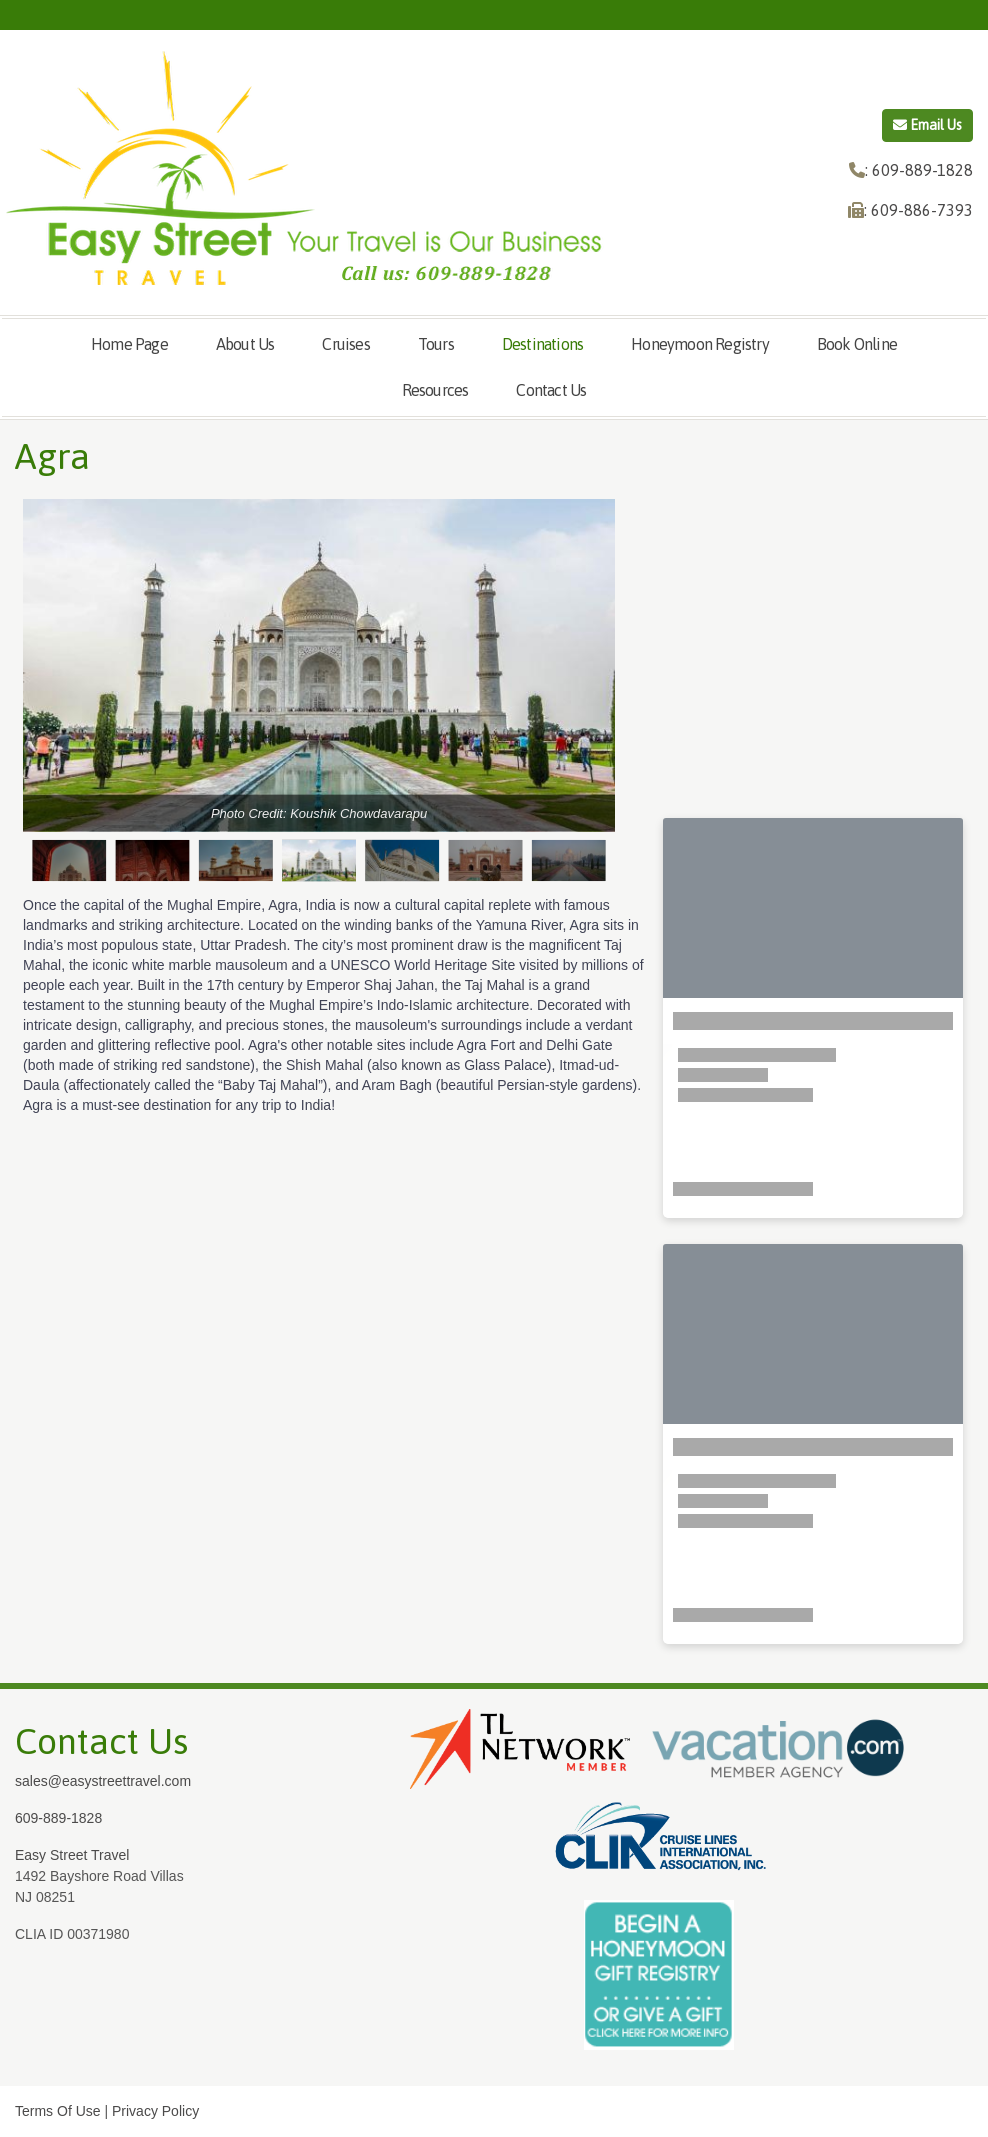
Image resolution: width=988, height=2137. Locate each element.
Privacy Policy (155, 2111)
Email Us (927, 125)
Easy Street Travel (72, 1855)
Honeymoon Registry (700, 344)
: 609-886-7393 (918, 210)
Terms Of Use (58, 2111)
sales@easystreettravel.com (103, 1781)
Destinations (542, 344)
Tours (436, 344)
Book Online (857, 344)
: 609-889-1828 (919, 170)
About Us (245, 344)
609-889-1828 (58, 1818)
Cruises (345, 344)
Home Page (129, 344)
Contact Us (551, 390)
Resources (435, 390)
